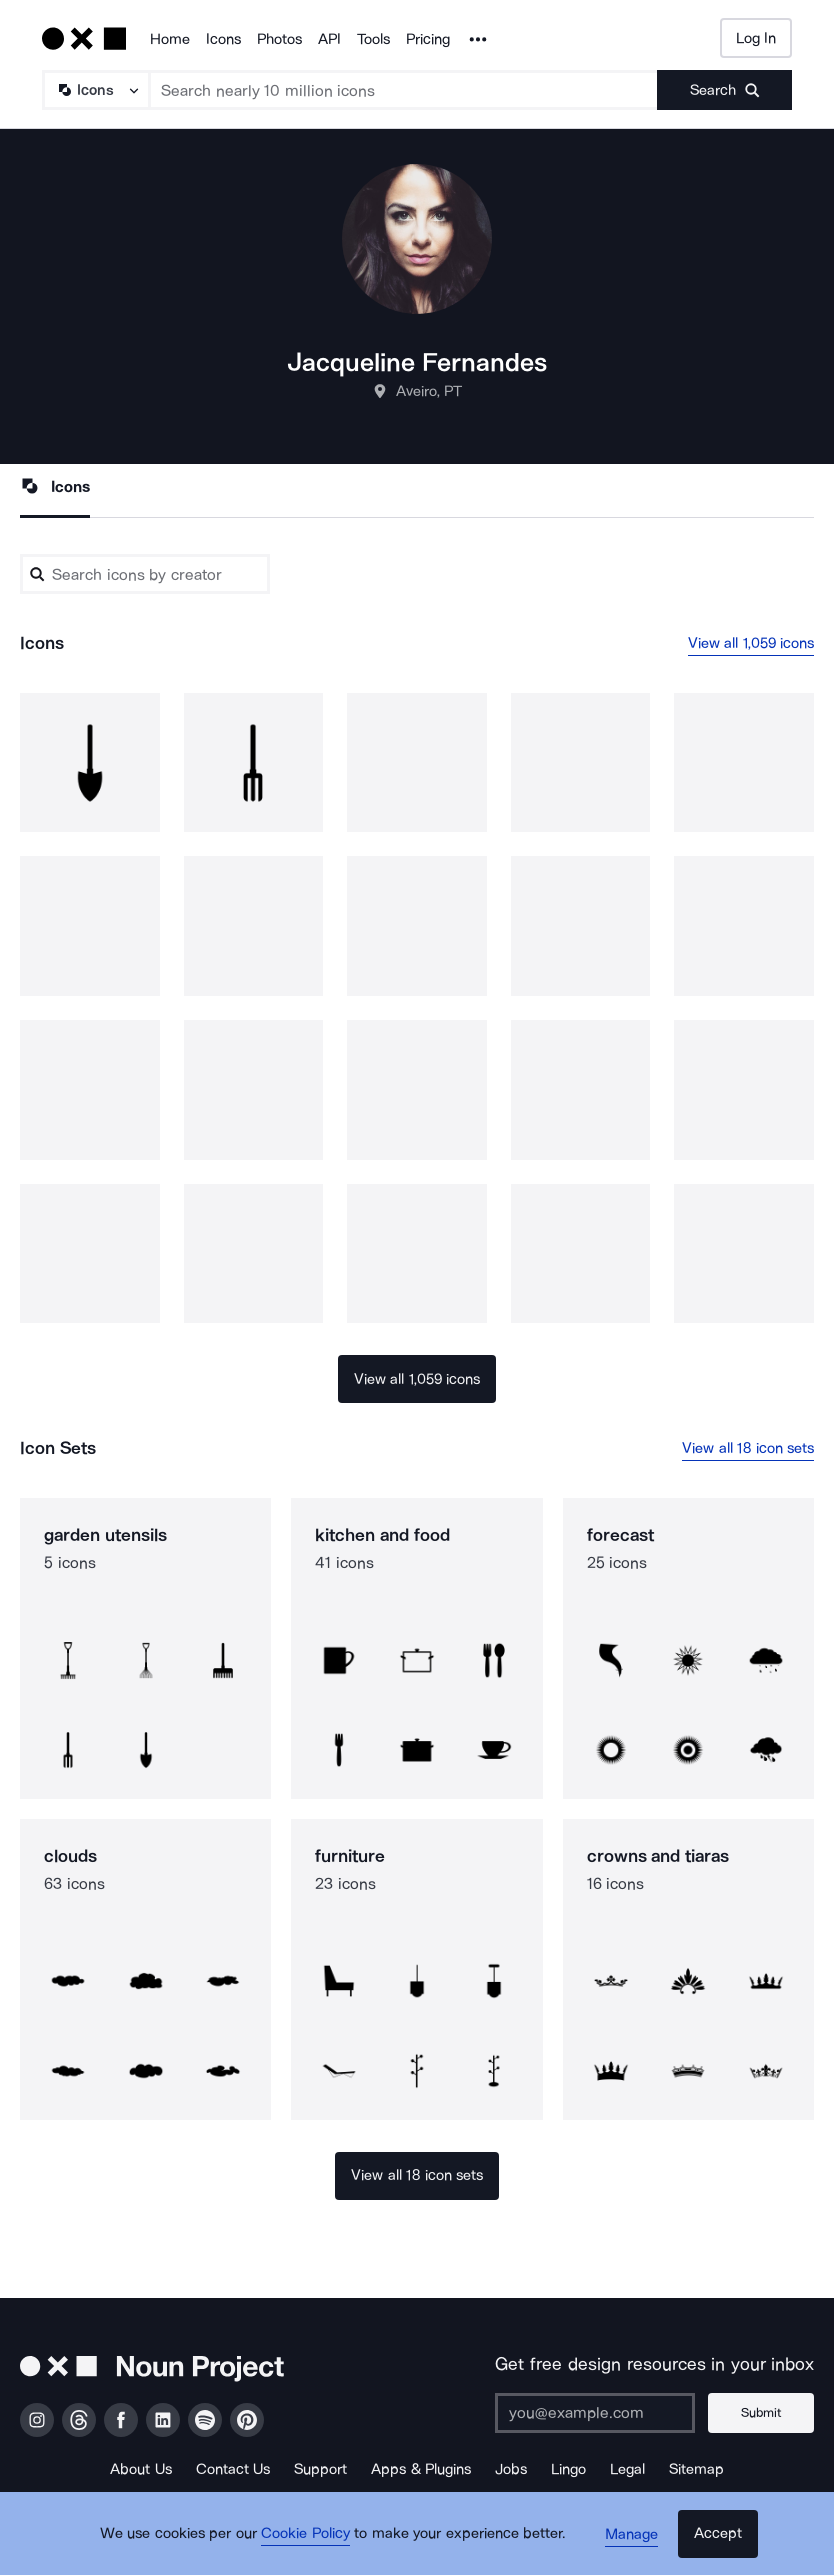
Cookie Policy (309, 2540)
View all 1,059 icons (751, 643)
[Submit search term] (724, 90)
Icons (223, 39)
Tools (373, 39)
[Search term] (404, 90)
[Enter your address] (599, 2413)
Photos (279, 39)
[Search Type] (95, 90)
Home (170, 39)
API (329, 39)
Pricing (428, 39)
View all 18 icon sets (748, 1448)
